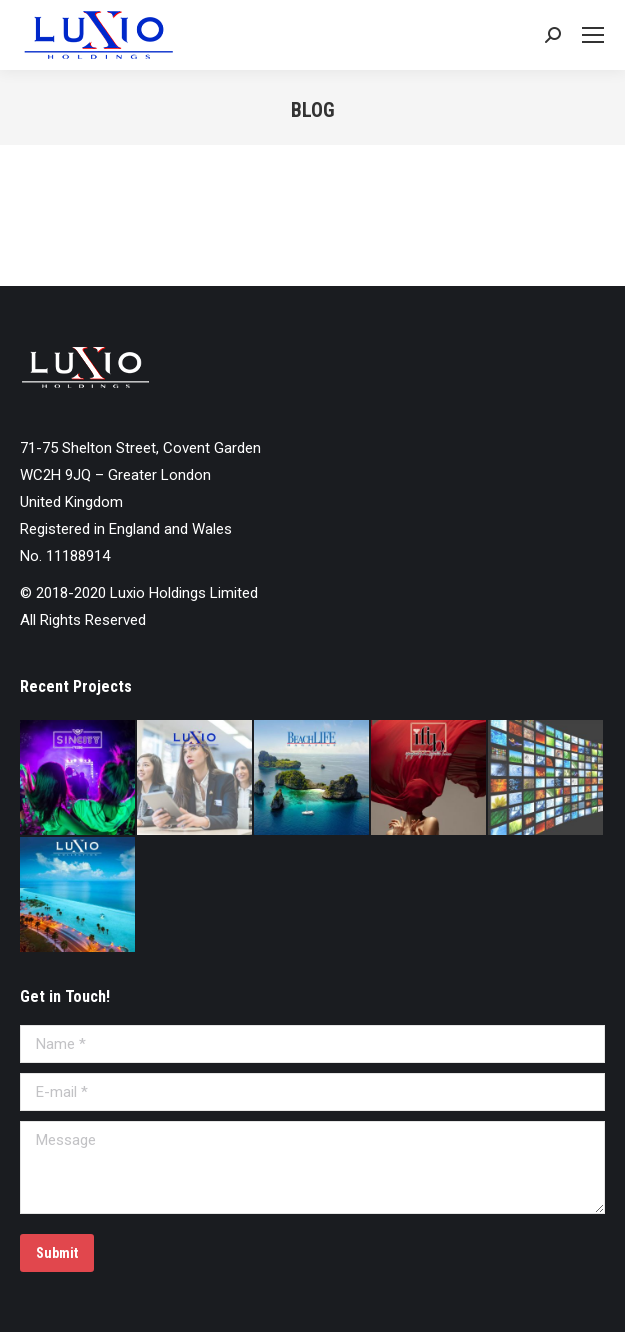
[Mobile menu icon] (593, 35)
